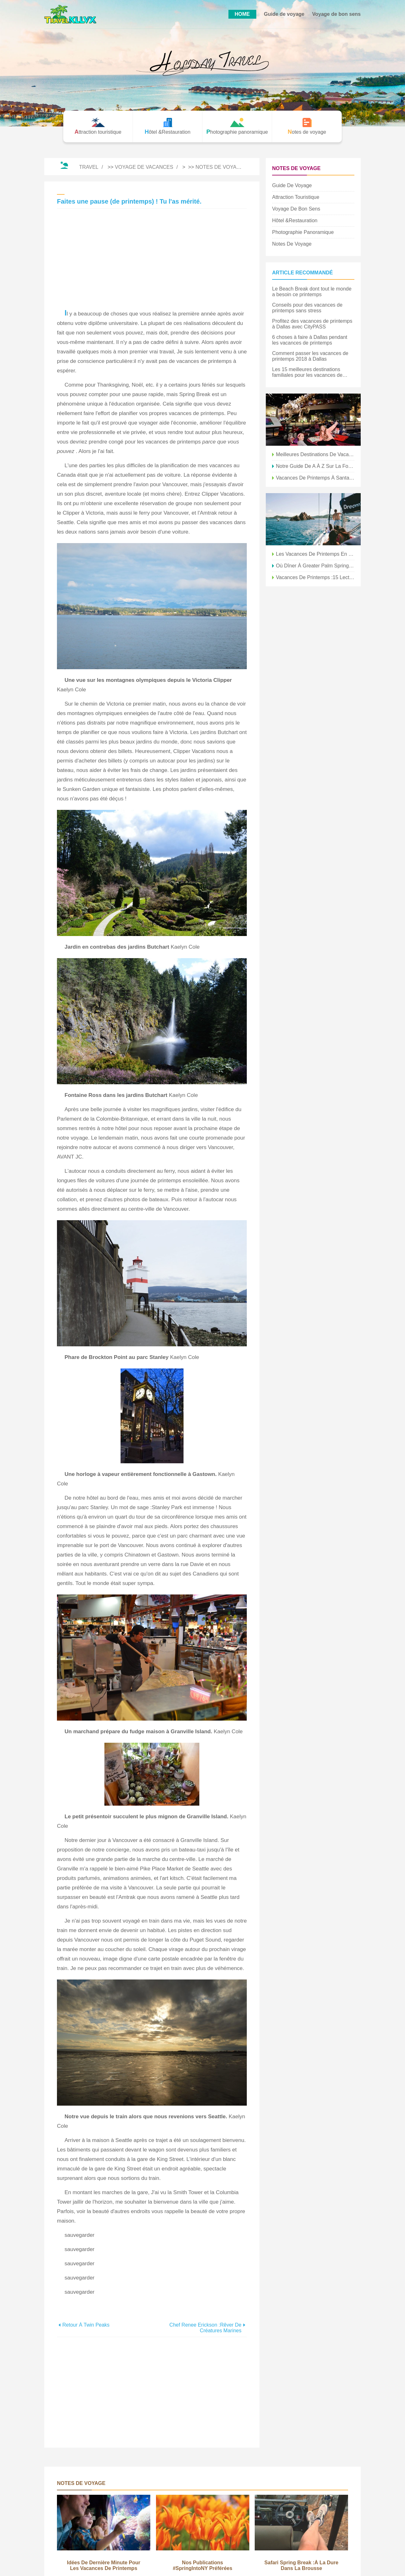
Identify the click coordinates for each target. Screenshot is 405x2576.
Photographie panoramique (303, 232)
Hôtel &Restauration (294, 220)
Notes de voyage (220, 167)
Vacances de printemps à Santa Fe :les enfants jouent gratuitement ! (315, 477)
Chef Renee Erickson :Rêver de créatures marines (205, 2327)
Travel (88, 167)
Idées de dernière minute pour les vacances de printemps (103, 2565)
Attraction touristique (295, 197)
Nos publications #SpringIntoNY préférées (202, 2565)
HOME (242, 14)
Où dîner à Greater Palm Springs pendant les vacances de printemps (315, 565)
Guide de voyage (284, 14)
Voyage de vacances (144, 167)
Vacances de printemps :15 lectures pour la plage (315, 577)
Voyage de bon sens (336, 14)
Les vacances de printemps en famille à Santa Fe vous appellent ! (315, 554)
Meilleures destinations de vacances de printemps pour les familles (315, 454)
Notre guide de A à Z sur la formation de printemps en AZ (315, 466)
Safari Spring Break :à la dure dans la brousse (302, 2565)
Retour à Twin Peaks (85, 2325)
